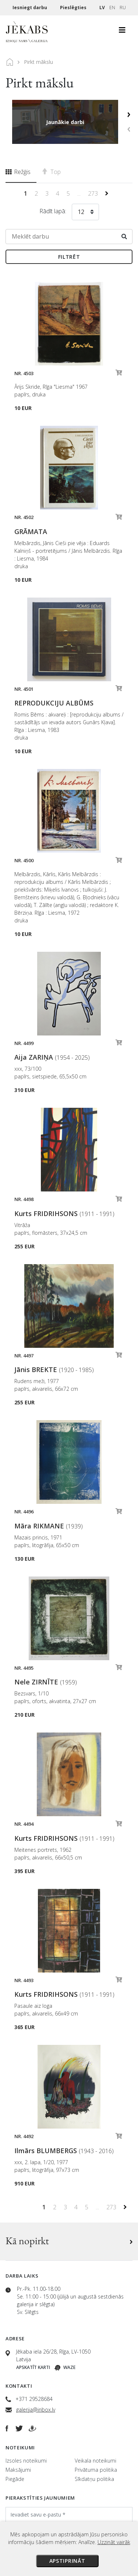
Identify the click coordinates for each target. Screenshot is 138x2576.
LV (102, 7)
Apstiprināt (67, 2560)
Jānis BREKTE (54, 1369)
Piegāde (15, 2478)
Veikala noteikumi (95, 2460)
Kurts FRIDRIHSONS (64, 1213)
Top (51, 172)
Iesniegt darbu (30, 7)
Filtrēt (69, 256)
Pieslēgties (74, 7)
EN (112, 7)
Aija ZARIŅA (52, 1057)
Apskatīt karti (33, 2367)
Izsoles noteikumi (26, 2460)
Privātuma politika (96, 2469)
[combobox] (85, 213)
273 (93, 193)
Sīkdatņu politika (94, 2478)
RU (123, 7)
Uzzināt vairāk (114, 2542)
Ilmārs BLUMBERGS (64, 2150)
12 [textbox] (81, 212)
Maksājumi (18, 2469)
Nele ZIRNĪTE (45, 1681)
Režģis (18, 172)
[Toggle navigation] (122, 32)
